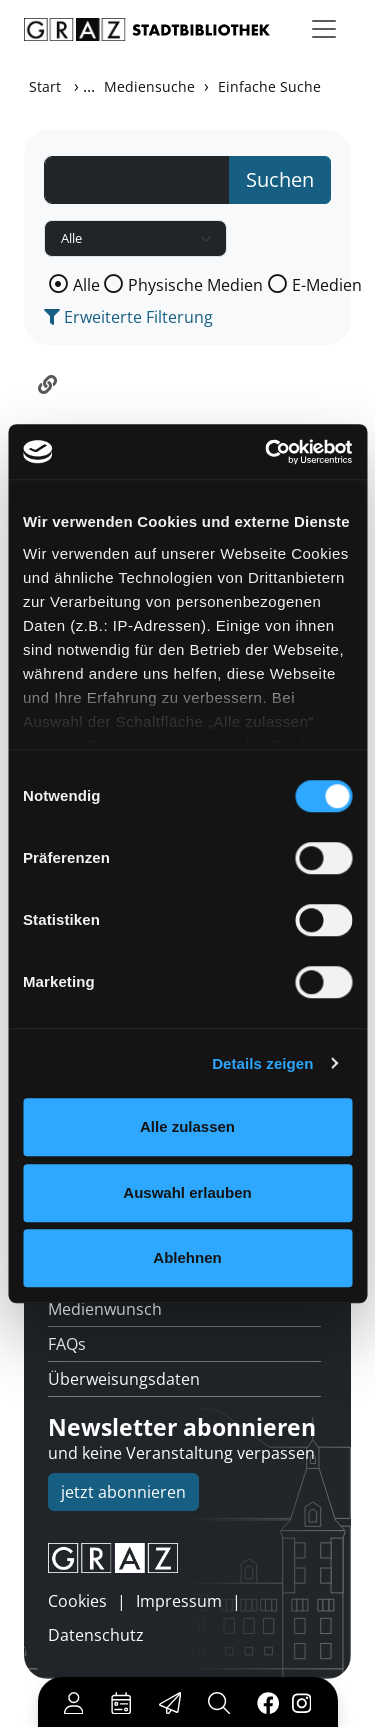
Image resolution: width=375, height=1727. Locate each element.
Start (45, 86)
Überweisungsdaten (124, 1379)
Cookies (77, 1601)
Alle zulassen (187, 1126)
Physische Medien (195, 285)
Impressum (179, 1601)
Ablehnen (187, 1257)
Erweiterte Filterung (128, 317)
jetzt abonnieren (123, 1492)
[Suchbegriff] (137, 180)
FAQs (67, 1344)
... (89, 86)
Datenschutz (96, 1635)
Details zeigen (262, 1063)
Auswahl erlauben (187, 1192)
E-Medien (327, 285)
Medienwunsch (105, 1309)
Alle (86, 285)
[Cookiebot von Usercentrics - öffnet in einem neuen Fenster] (267, 452)
